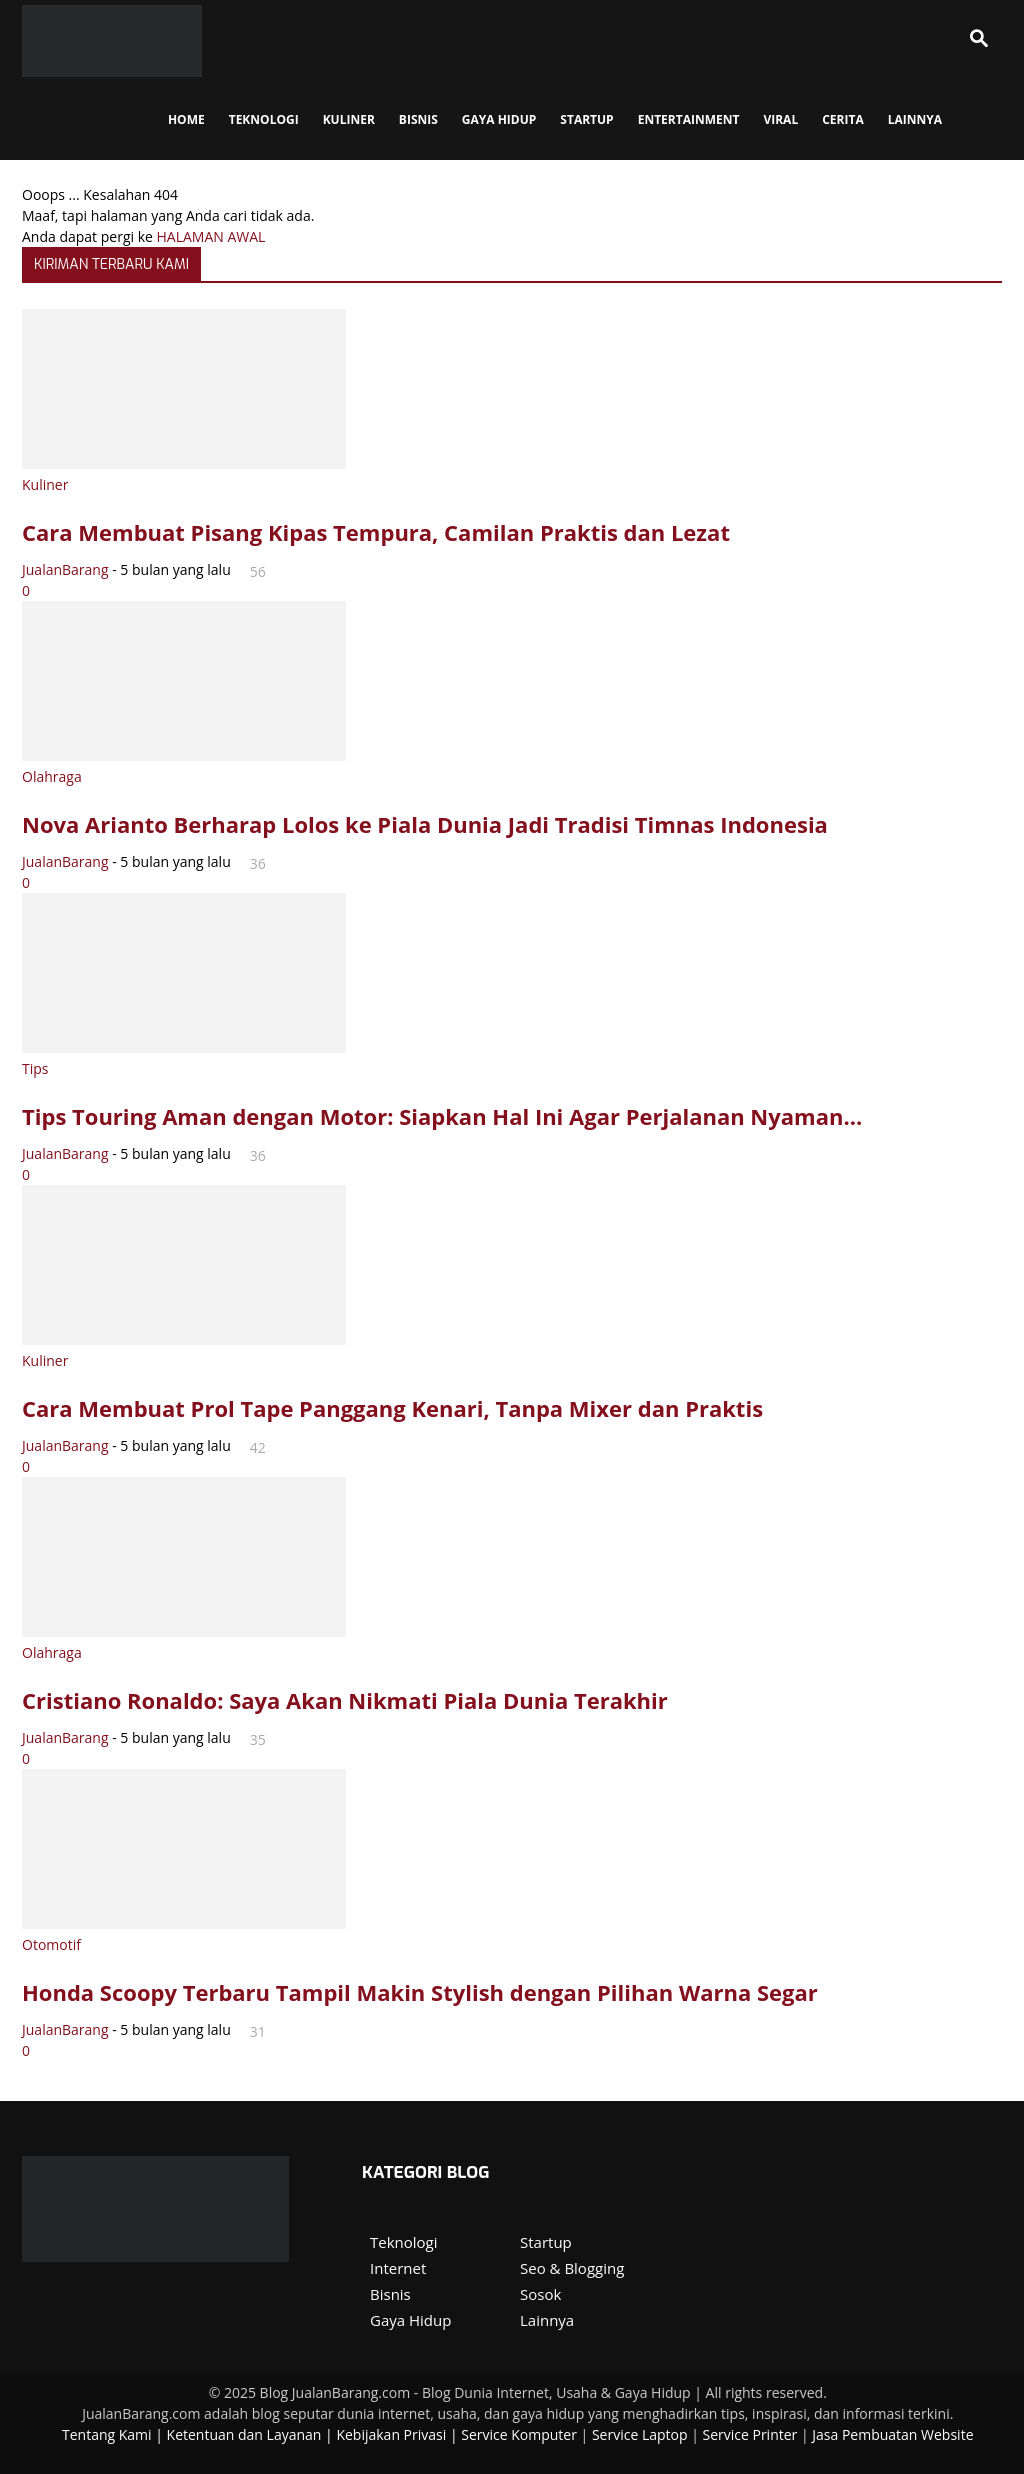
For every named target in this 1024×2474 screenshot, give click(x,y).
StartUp (586, 119)
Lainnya (915, 119)
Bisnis (418, 119)
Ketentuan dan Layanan (244, 2434)
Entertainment (689, 119)
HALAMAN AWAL (211, 236)
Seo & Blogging (572, 2268)
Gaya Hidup (499, 119)
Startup (546, 2242)
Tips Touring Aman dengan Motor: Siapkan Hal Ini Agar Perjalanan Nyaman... (442, 1116)
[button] (978, 41)
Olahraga (52, 776)
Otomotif (51, 1944)
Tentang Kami (107, 2434)
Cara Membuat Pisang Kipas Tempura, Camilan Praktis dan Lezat (376, 532)
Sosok (540, 2294)
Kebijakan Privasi (391, 2434)
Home (186, 119)
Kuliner (349, 119)
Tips (35, 1068)
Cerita (843, 119)
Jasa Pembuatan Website (892, 2434)
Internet (398, 2268)
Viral (780, 119)
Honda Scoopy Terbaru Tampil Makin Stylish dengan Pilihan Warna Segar (420, 1992)
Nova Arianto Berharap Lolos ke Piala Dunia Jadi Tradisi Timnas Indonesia (425, 824)
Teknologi (264, 119)
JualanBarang (65, 569)
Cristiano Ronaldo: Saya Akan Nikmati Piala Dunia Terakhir (345, 1700)
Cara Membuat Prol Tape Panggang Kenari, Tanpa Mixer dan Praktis (392, 1408)
